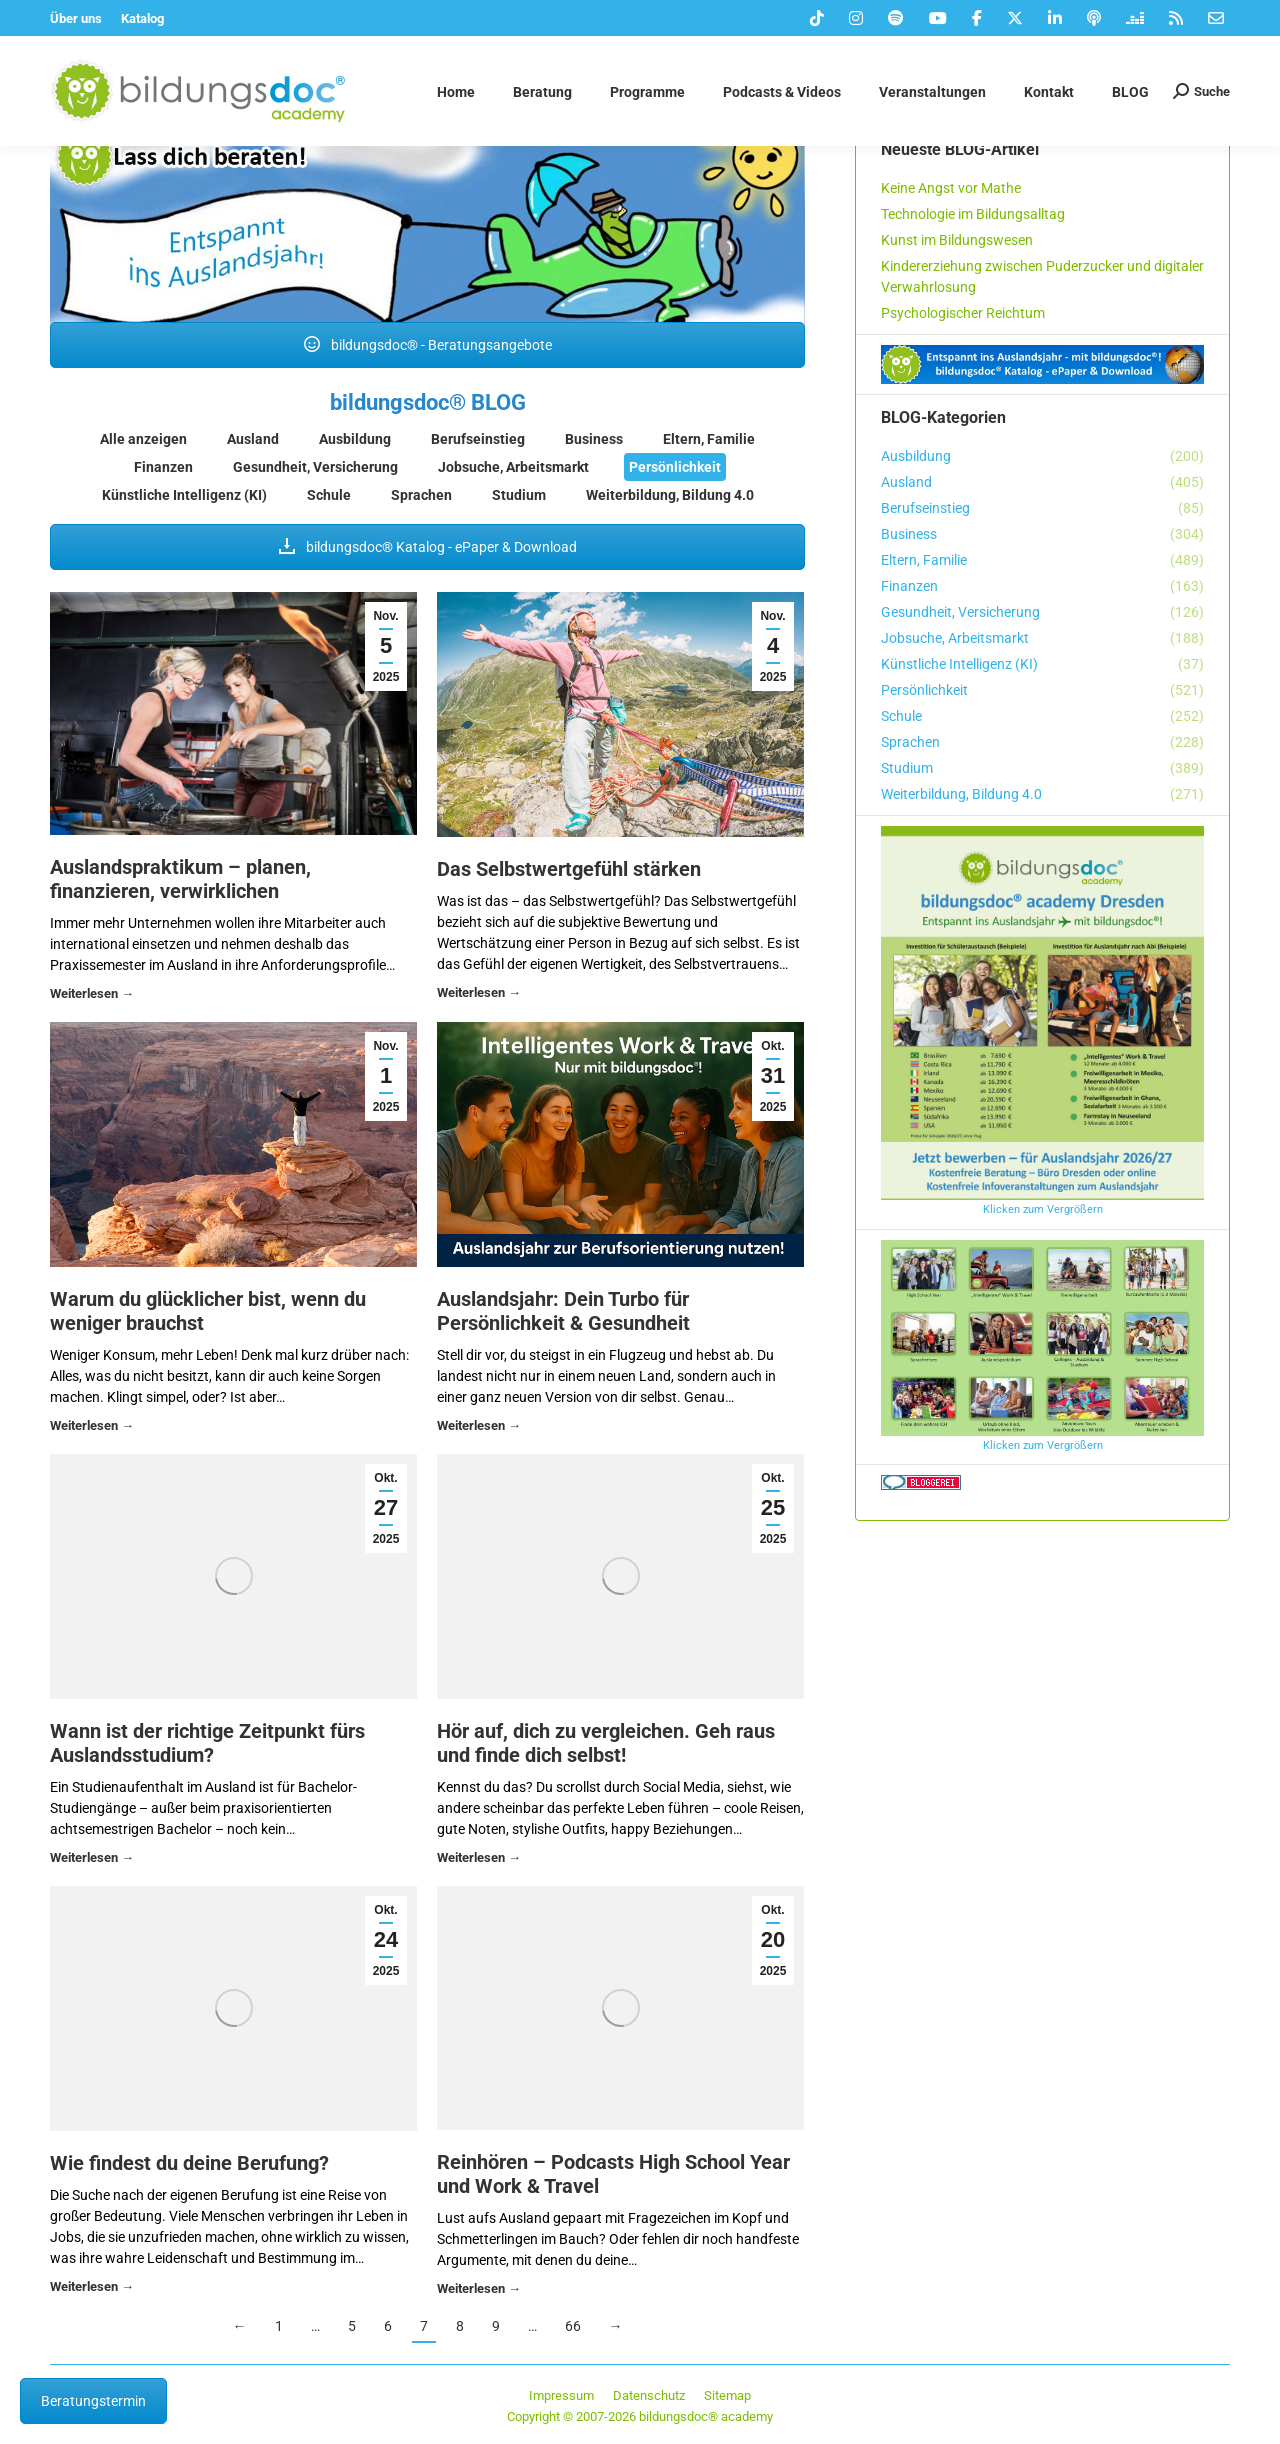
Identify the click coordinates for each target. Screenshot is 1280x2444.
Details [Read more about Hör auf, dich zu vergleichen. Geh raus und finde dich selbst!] (479, 1860)
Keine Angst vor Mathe (951, 188)
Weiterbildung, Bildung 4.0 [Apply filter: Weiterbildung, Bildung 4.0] (670, 495)
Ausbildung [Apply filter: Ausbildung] (355, 439)
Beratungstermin (93, 2401)
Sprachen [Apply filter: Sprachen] (421, 495)
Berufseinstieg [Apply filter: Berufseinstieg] (478, 439)
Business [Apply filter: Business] (594, 439)
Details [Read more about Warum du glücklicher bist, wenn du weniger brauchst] (92, 1428)
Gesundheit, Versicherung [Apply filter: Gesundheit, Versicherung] (315, 467)
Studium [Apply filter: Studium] (519, 495)
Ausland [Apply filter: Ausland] (253, 439)
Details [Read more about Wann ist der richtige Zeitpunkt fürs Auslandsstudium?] (92, 1860)
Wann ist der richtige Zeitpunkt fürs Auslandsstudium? (207, 1743)
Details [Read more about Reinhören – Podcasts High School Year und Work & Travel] (479, 2291)
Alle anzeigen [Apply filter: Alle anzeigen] (143, 439)
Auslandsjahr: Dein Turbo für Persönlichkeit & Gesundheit (563, 1311)
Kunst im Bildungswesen (957, 240)
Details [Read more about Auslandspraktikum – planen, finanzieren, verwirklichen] (92, 996)
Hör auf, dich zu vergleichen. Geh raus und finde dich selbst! (606, 1743)
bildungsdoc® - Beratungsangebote (428, 345)
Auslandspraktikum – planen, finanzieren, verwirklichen (180, 879)
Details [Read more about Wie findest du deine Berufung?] (92, 2289)
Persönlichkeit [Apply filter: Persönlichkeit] (675, 467)
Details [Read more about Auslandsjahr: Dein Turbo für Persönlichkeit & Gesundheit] (479, 1428)
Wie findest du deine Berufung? (189, 2163)
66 (573, 2326)
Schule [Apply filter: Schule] (329, 495)
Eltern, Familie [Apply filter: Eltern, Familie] (709, 439)
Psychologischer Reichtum (963, 313)
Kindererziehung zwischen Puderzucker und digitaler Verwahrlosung (1042, 276)
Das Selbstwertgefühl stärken (569, 869)
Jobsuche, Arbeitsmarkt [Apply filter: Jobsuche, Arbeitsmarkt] (513, 467)
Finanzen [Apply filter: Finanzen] (163, 467)
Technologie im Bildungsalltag (973, 214)
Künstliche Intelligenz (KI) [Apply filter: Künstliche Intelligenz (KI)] (184, 495)
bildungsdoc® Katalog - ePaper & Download (428, 547)
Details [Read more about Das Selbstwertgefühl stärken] (479, 995)
